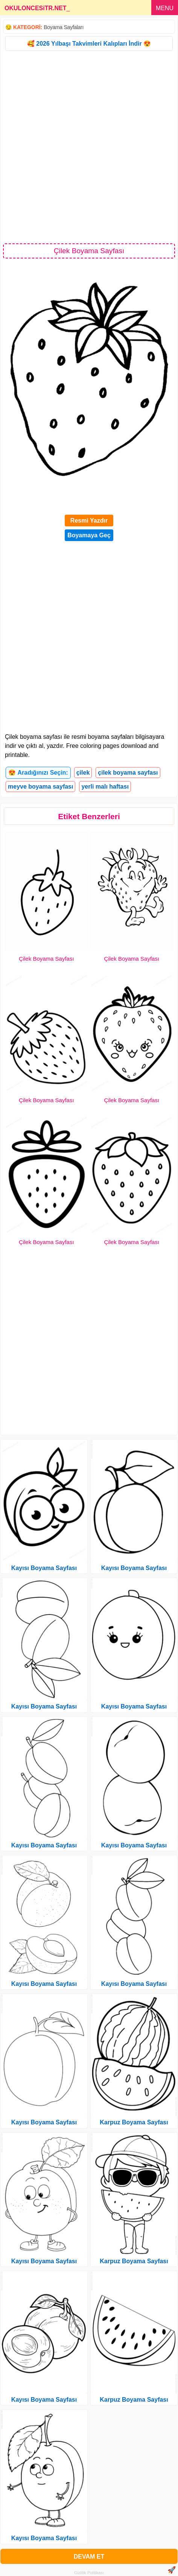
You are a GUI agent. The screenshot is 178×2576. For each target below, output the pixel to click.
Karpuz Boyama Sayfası (134, 2122)
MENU (164, 8)
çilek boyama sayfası (128, 772)
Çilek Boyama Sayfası (46, 958)
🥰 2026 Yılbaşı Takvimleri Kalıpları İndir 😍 (89, 43)
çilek (83, 772)
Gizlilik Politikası (89, 2572)
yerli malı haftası (104, 786)
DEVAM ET (89, 2556)
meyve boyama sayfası (40, 786)
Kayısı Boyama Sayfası (44, 1568)
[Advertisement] (89, 146)
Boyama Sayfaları (64, 27)
